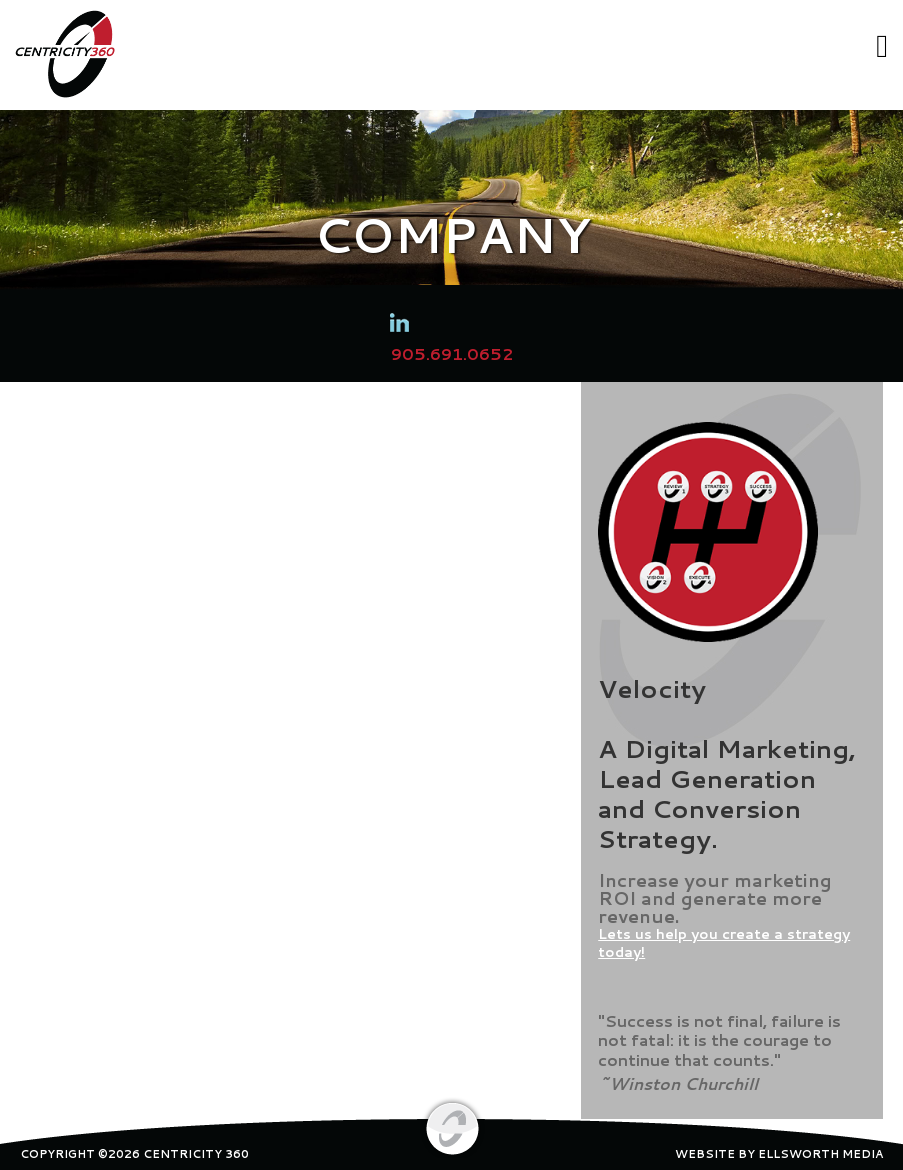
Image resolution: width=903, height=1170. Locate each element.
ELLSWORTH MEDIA (820, 1154)
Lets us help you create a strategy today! (724, 943)
